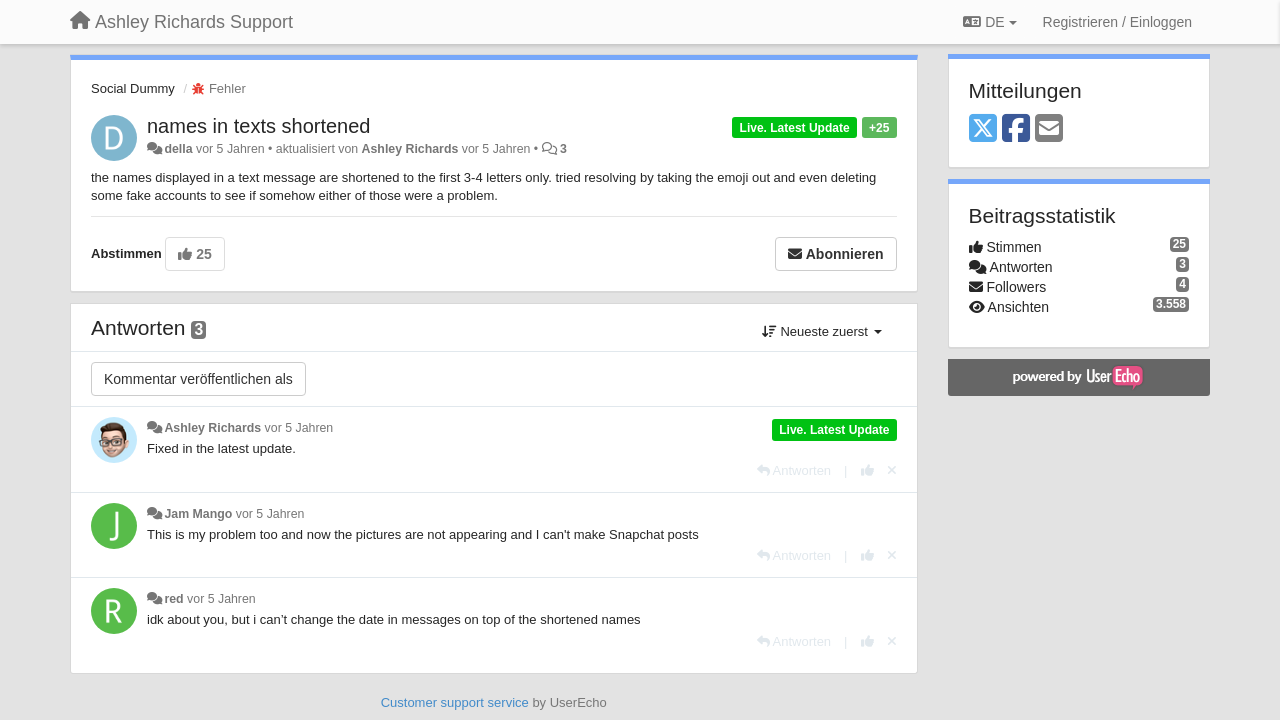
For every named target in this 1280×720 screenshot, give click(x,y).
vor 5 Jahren (299, 428)
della (178, 149)
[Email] (1049, 129)
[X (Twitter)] (983, 129)
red (173, 599)
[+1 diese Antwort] (867, 470)
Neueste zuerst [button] (822, 331)
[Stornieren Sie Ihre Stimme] (892, 470)
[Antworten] (794, 470)
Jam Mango (198, 514)
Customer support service (455, 702)
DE (989, 22)
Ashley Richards (410, 149)
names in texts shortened (258, 126)
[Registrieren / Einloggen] (1117, 22)
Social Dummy (133, 88)
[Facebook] (1016, 129)
